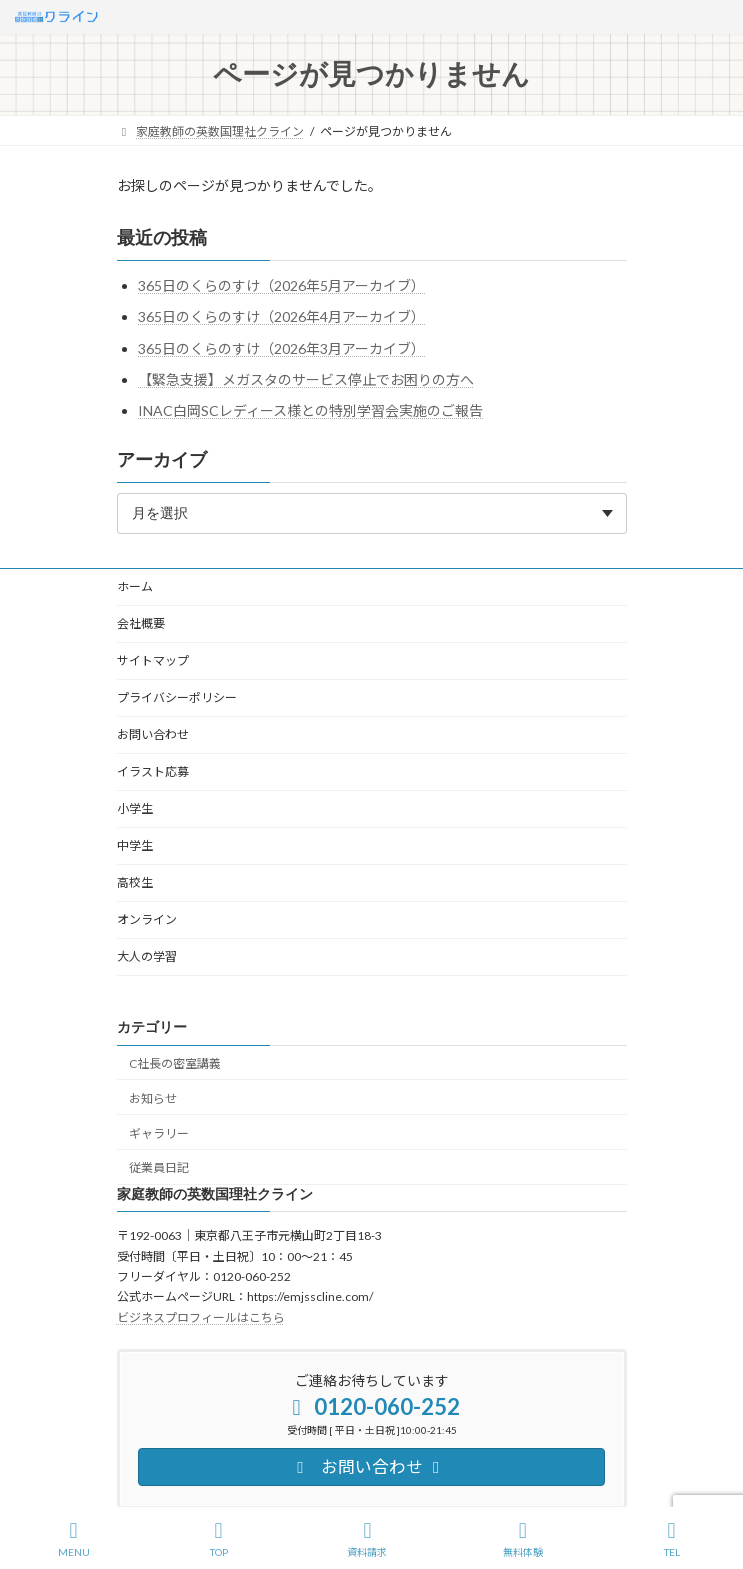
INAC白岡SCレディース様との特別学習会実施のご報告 (310, 410)
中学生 (135, 845)
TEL (672, 1539)
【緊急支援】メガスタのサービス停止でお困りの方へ (306, 379)
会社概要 (141, 623)
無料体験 (523, 1539)
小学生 (135, 808)
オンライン (147, 919)
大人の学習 (147, 956)
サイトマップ (153, 660)
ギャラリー (159, 1133)
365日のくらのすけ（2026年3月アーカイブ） (281, 348)
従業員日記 (159, 1168)
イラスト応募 (153, 771)
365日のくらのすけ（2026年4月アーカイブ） (281, 316)
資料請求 (367, 1539)
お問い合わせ (153, 734)
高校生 (135, 882)
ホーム (135, 586)
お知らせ (153, 1098)
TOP (219, 1539)
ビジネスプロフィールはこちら (201, 1317)
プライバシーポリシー (177, 697)
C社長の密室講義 (175, 1063)
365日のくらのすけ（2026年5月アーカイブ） (281, 285)
